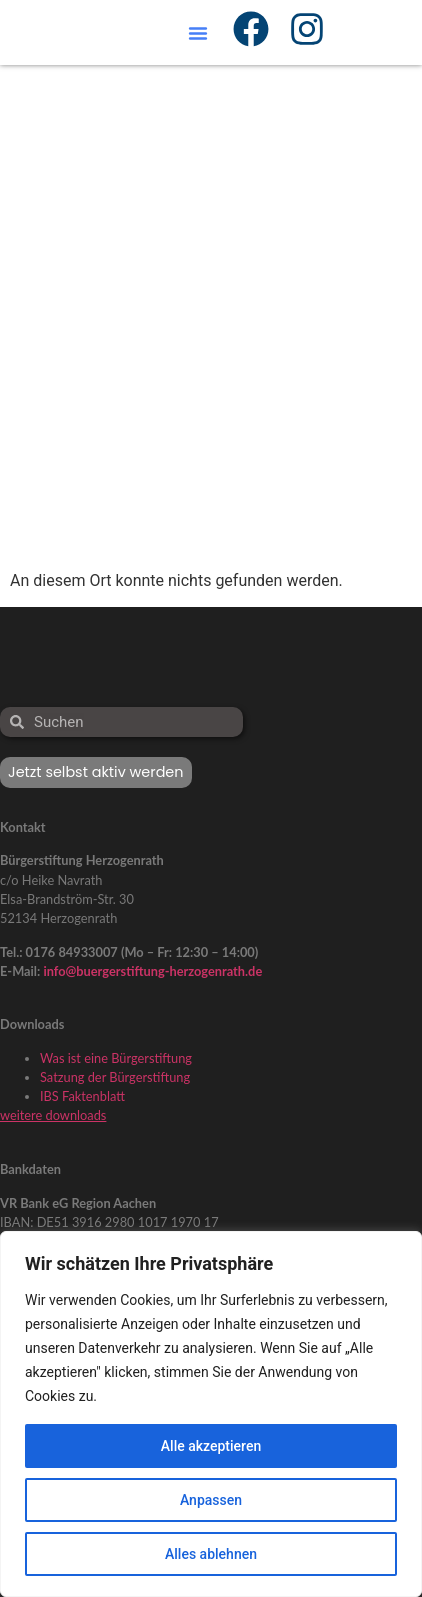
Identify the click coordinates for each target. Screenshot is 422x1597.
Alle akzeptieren (211, 1446)
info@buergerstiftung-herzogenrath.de (152, 971)
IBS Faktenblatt (82, 1096)
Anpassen (211, 1500)
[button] (198, 33)
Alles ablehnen (211, 1554)
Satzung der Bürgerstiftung (115, 1077)
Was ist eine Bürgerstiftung (116, 1058)
